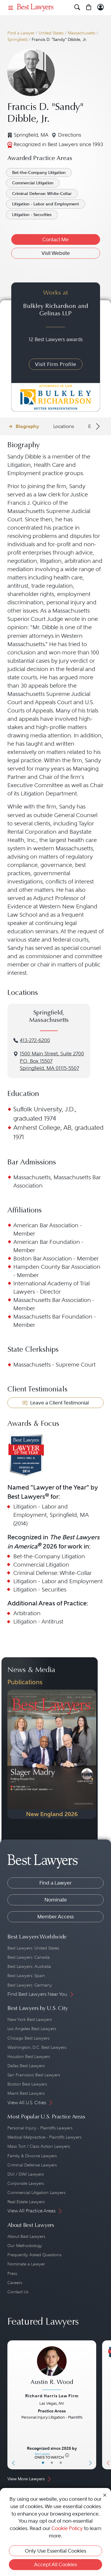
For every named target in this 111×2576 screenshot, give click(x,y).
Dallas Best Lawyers (26, 2065)
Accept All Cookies (55, 2564)
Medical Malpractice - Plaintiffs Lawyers (44, 2137)
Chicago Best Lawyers (28, 2038)
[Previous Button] (11, 2404)
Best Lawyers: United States (33, 1948)
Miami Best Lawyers (26, 2093)
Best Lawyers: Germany (29, 1985)
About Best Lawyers (26, 2236)
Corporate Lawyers (25, 2183)
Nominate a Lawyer (26, 2264)
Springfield (17, 39)
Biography (27, 426)
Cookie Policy (67, 2528)
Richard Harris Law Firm (51, 2395)
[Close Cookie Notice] (105, 2495)
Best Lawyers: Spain (26, 1975)
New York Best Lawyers (29, 2019)
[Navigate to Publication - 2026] (51, 1754)
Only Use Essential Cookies (55, 2551)
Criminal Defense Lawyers (32, 2165)
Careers (14, 2282)
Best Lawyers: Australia (29, 1966)
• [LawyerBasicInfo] (42, 2462)
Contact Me (55, 239)
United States (51, 33)
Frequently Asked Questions (34, 2254)
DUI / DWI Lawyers (25, 2174)
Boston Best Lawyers (27, 2084)
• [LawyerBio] (51, 2462)
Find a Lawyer (21, 33)
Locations (63, 426)
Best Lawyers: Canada (28, 1957)
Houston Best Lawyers (28, 2056)
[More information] (67, 2455)
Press (12, 2273)
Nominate (55, 1900)
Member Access (55, 1917)
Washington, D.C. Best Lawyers (36, 2047)
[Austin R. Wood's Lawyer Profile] (51, 2368)
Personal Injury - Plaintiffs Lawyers (40, 2128)
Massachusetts (81, 33)
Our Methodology (24, 2245)
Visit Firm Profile (55, 364)
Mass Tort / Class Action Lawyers (38, 2146)
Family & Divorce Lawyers (32, 2155)
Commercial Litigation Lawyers (36, 2192)
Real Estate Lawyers (26, 2201)
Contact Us (17, 2291)
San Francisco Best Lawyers (33, 2074)
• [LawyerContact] (60, 2462)
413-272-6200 (35, 1040)
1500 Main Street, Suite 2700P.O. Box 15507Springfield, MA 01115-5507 (52, 1061)
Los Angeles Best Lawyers (31, 2028)
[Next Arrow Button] (97, 426)
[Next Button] (91, 2404)
